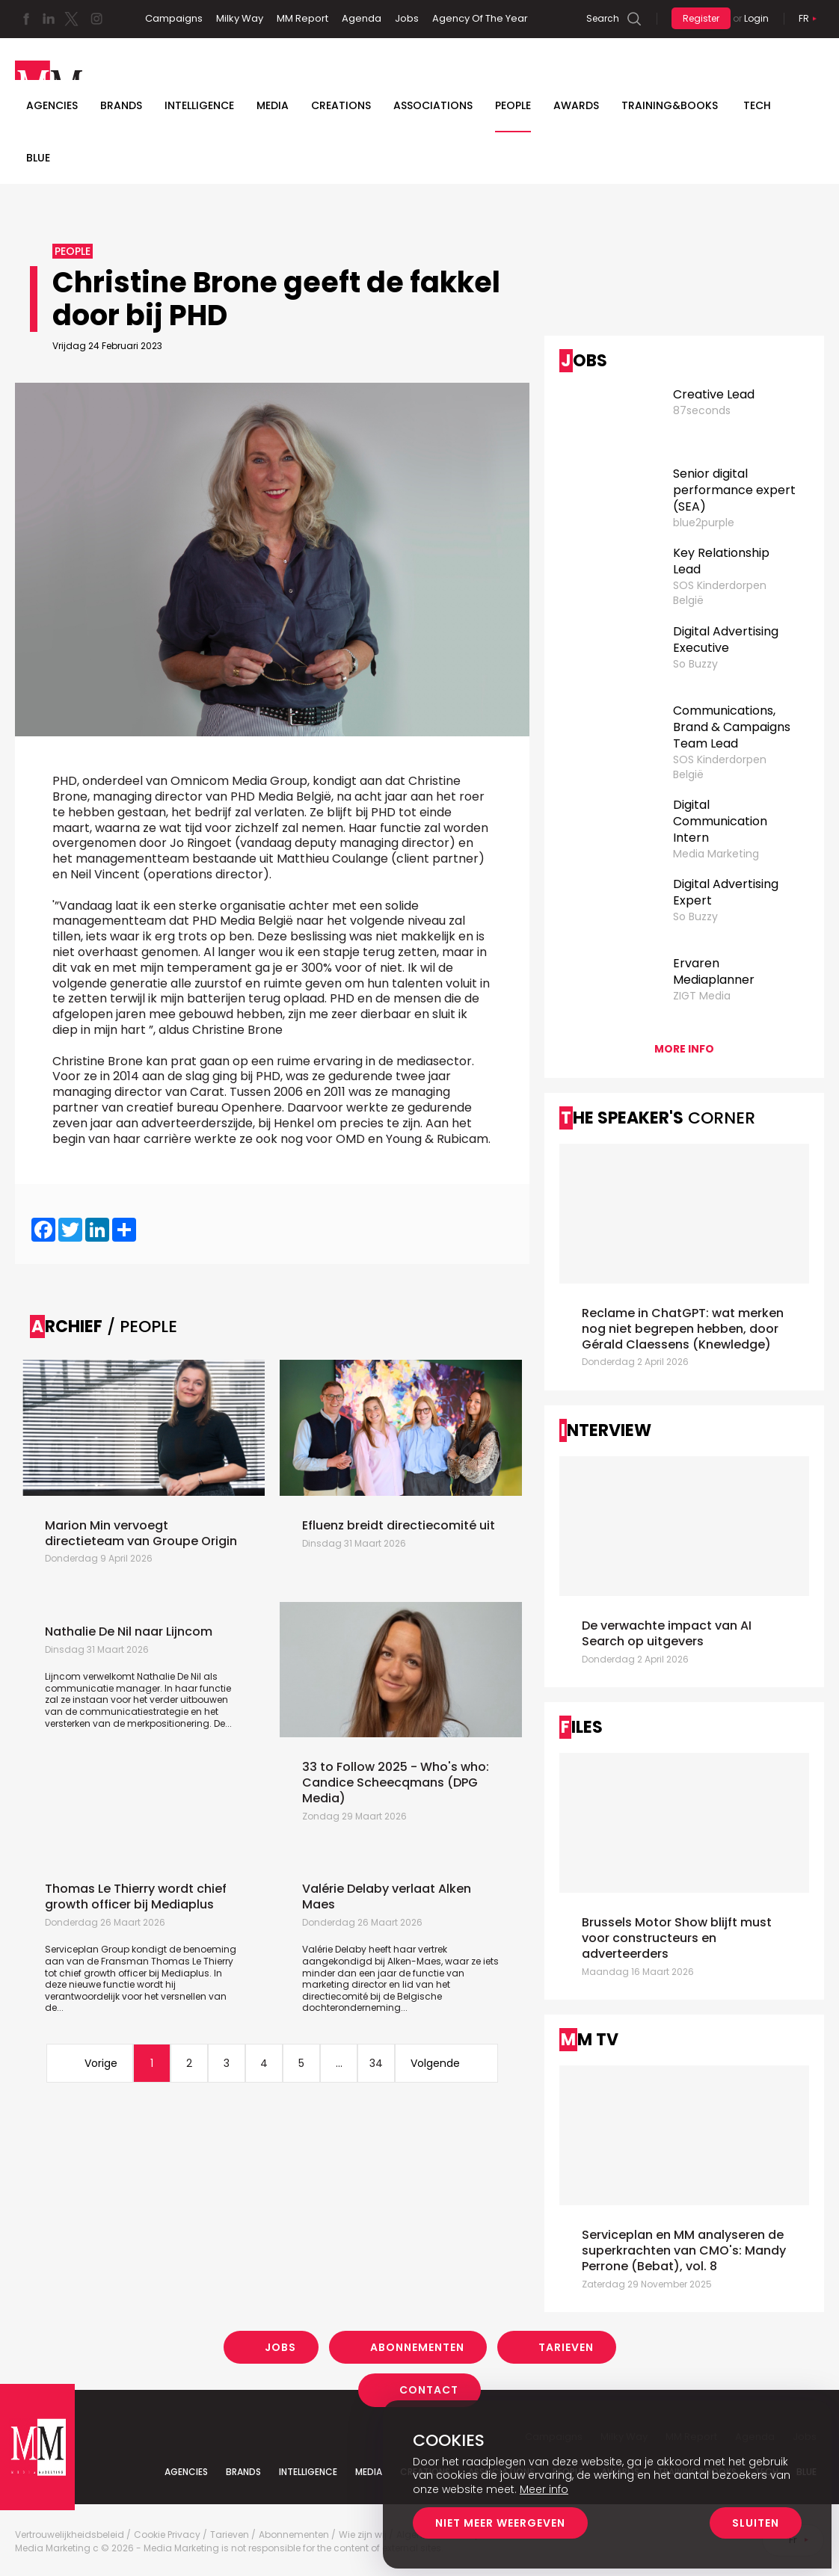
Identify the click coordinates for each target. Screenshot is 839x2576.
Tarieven (566, 2347)
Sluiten (755, 2522)
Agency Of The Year (480, 18)
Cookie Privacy (167, 2535)
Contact (428, 2389)
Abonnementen (417, 2347)
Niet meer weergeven (500, 2522)
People (513, 105)
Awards (576, 105)
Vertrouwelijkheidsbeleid (69, 2535)
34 (376, 2063)
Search (602, 18)
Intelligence (199, 105)
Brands (121, 105)
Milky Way (239, 18)
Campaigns (174, 18)
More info (684, 1048)
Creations (341, 105)
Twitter (71, 18)
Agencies (52, 105)
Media (272, 105)
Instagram (96, 18)
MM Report (302, 18)
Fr (804, 18)
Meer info (544, 2489)
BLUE (38, 157)
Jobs (407, 18)
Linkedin (48, 18)
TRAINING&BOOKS (669, 105)
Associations (433, 105)
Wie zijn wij (363, 2535)
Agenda (361, 18)
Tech (757, 105)
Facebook (26, 18)
